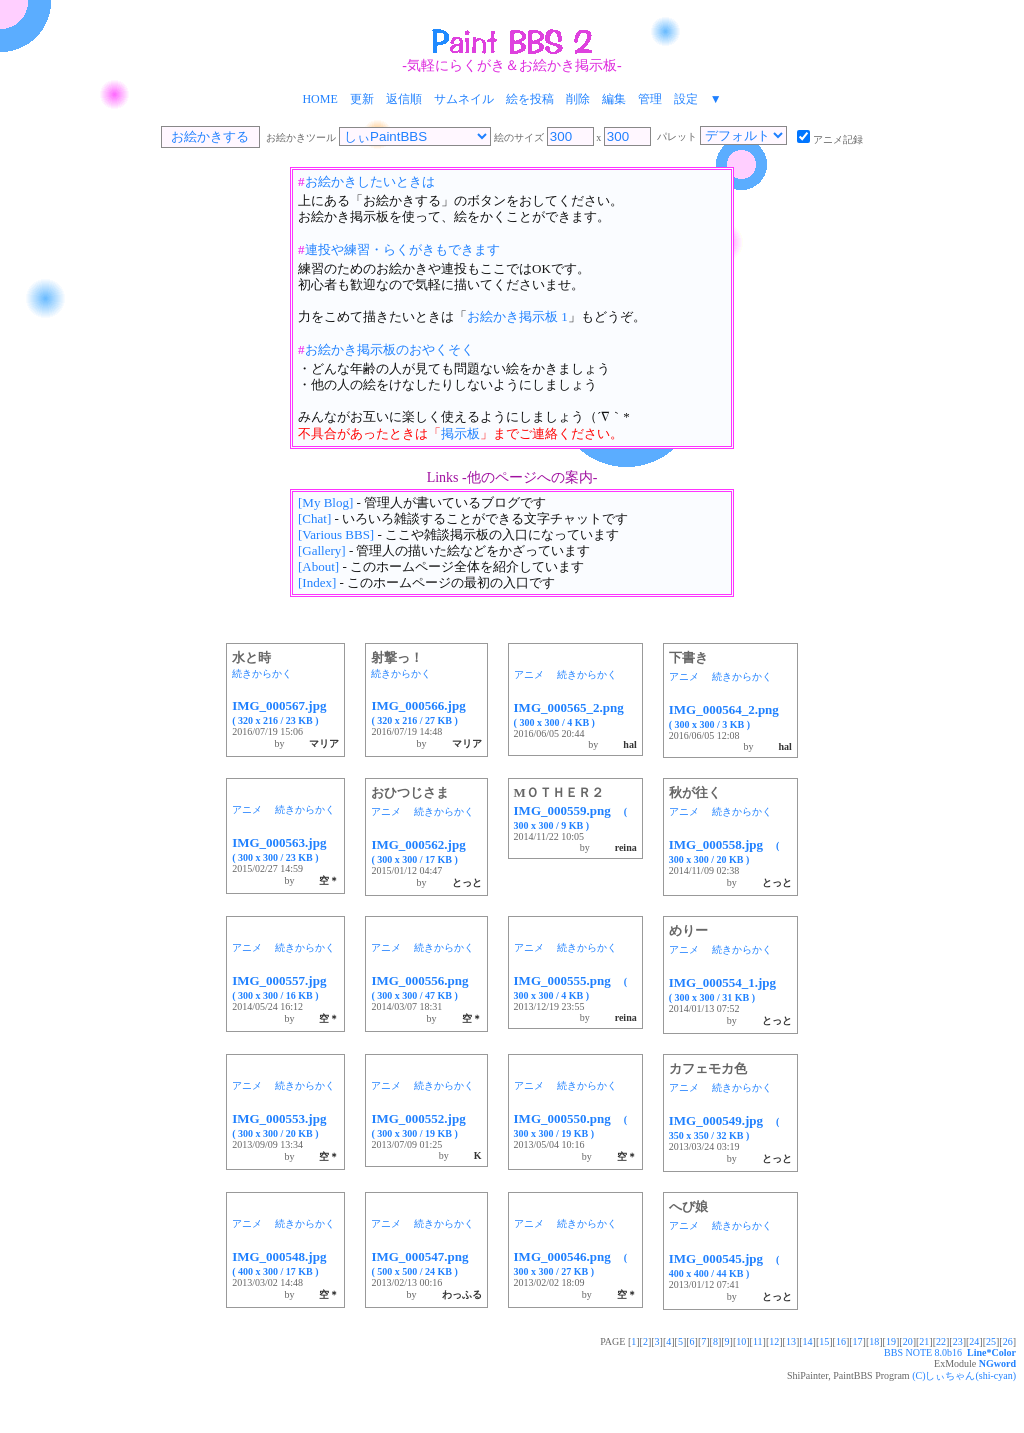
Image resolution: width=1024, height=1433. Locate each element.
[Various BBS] (336, 534)
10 (741, 1341)
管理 (650, 99)
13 (791, 1341)
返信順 (404, 99)
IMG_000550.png (571, 1125)
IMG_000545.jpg (724, 1265)
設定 (686, 99)
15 (824, 1341)
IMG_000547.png (426, 1263)
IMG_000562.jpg (424, 851)
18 (874, 1341)
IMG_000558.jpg (724, 851)
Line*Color (991, 1352)
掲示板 (460, 433)
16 (841, 1341)
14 (808, 1341)
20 (908, 1341)
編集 (614, 99)
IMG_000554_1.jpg (729, 989)
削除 (578, 99)
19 (891, 1341)
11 (758, 1341)
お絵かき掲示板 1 (517, 316)
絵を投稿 (530, 99)
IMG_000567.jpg (285, 712)
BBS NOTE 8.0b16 (923, 1352)
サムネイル (464, 99)
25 (991, 1341)
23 (958, 1341)
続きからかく (262, 673)
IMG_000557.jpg (285, 987)
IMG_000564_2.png (730, 716)
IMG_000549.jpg (724, 1127)
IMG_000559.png (571, 817)
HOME (319, 99)
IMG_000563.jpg (285, 849)
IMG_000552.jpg (424, 1125)
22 (941, 1341)
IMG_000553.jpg (285, 1125)
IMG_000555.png (571, 987)
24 (974, 1341)
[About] (318, 566)
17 (858, 1341)
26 (1008, 1341)
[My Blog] (325, 502)
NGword (997, 1363)
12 (774, 1341)
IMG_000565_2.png (575, 714)
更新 (362, 99)
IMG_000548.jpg (285, 1263)
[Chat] (314, 518)
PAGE (614, 1341)
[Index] (317, 582)
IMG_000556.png (426, 987)
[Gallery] (322, 550)
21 (924, 1341)
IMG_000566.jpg (424, 712)
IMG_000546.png (571, 1263)
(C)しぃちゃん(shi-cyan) (964, 1375)
